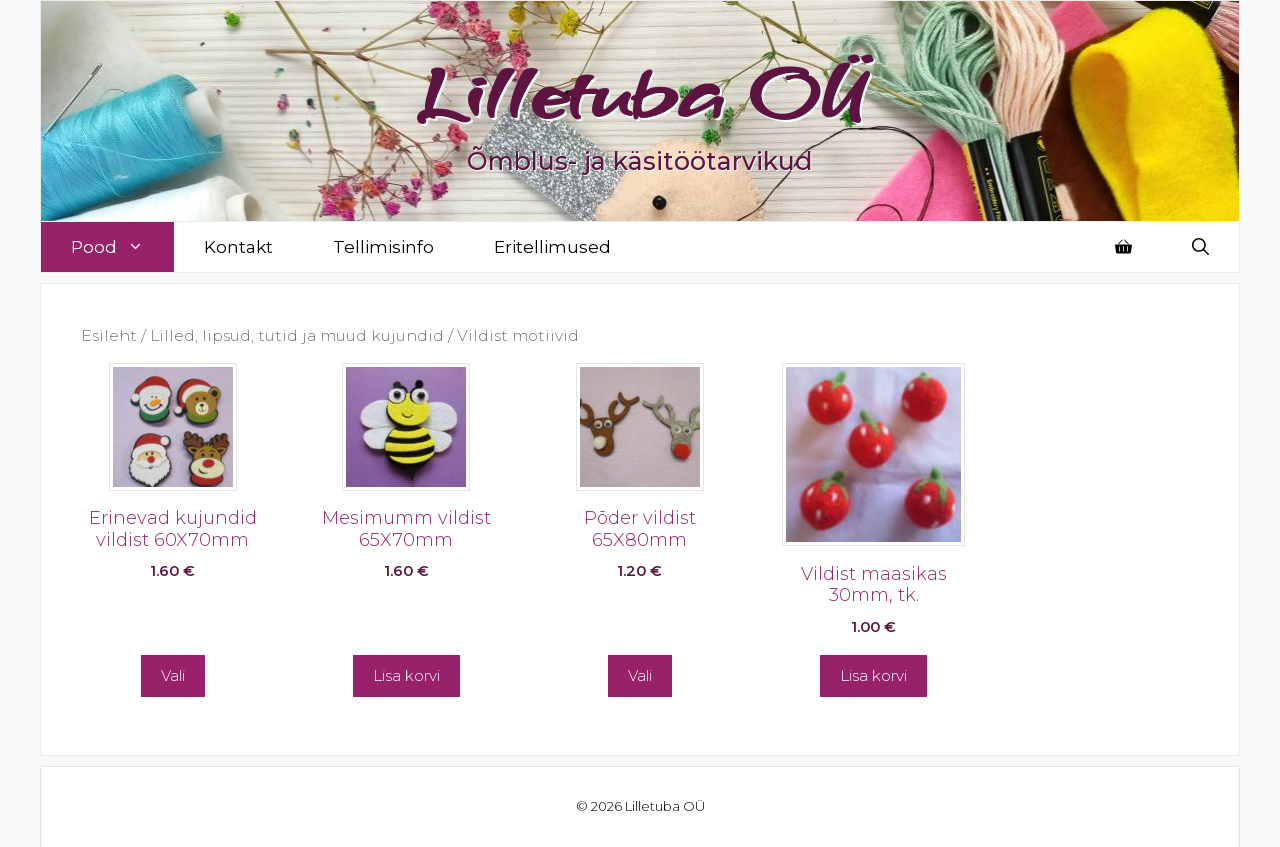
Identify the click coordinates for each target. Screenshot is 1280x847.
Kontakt (238, 247)
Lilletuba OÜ (640, 92)
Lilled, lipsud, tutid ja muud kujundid (297, 335)
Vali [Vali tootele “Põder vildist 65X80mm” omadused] (640, 675)
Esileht (109, 335)
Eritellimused (552, 247)
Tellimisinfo (383, 247)
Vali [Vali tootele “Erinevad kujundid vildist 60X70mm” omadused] (173, 675)
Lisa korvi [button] (406, 675)
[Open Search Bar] (1200, 247)
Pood (122, 247)
